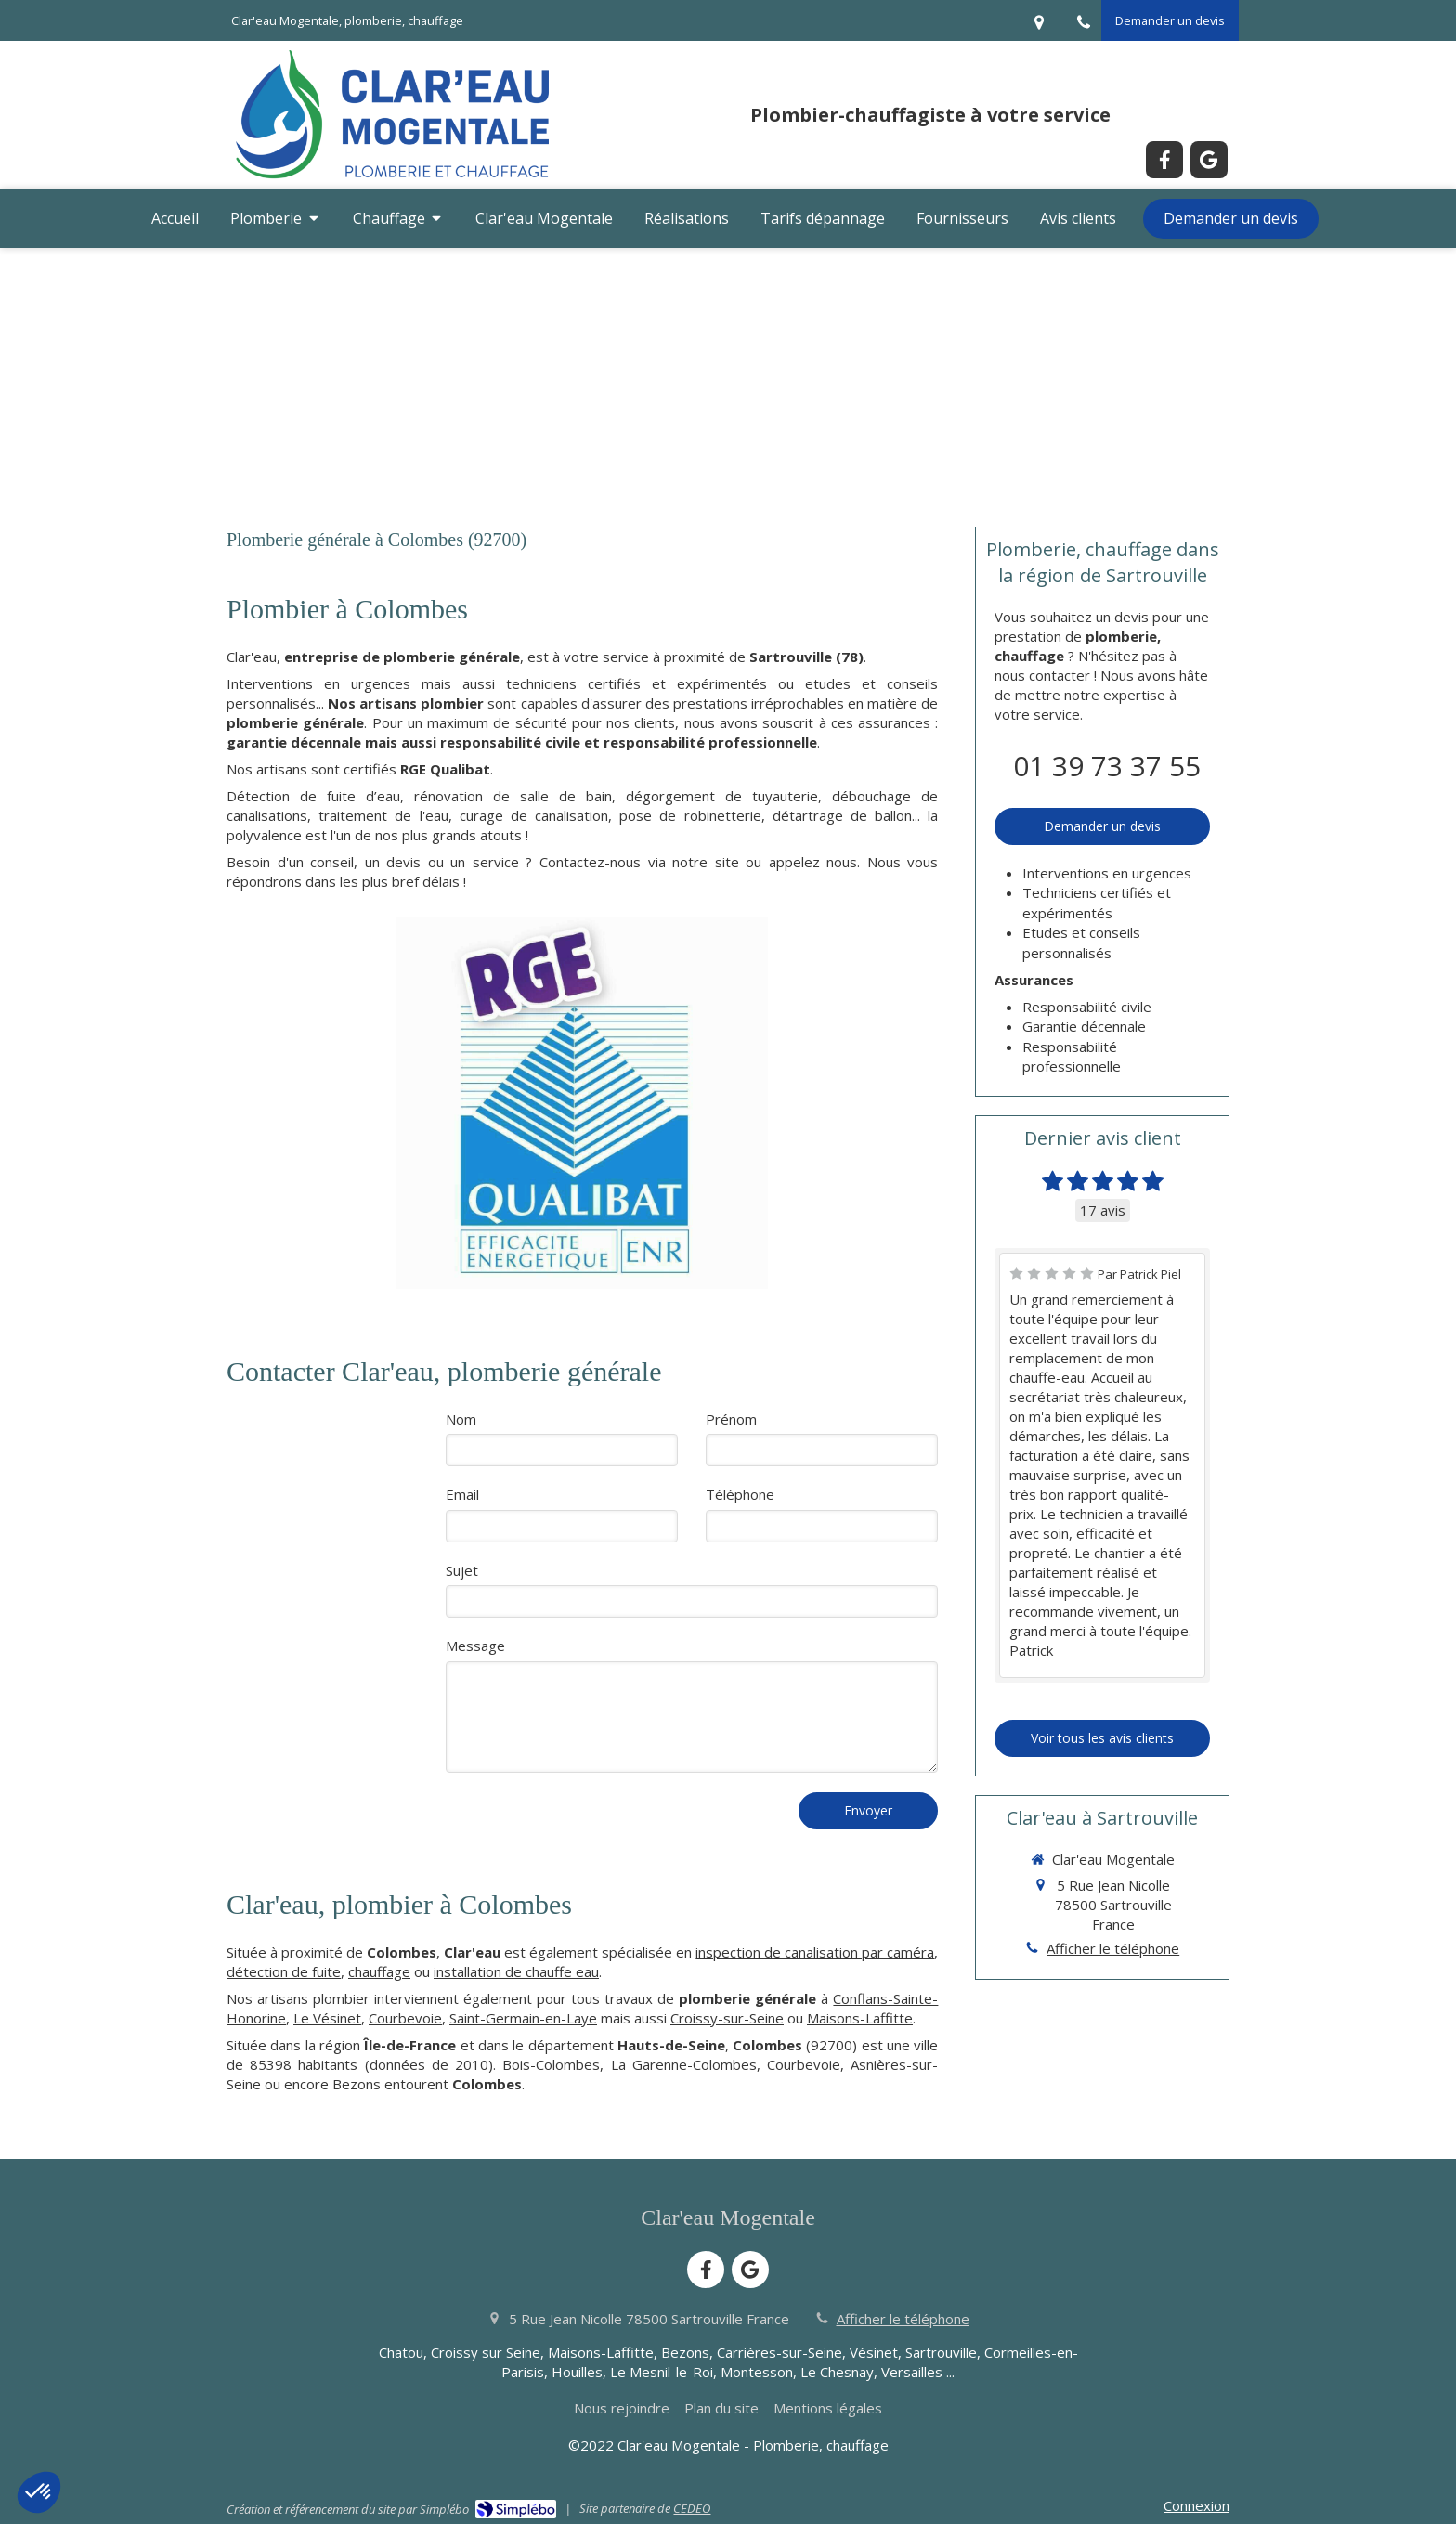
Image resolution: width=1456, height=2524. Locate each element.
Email (462, 1494)
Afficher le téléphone (1112, 1948)
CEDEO (691, 2508)
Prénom (731, 1419)
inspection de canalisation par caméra (815, 1952)
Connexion (1196, 2505)
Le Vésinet (327, 2018)
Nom (461, 1419)
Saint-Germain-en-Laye (523, 2018)
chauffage (379, 1971)
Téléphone (740, 1494)
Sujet (462, 1570)
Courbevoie (405, 2018)
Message (475, 1645)
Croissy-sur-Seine (727, 2018)
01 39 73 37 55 (1107, 766)
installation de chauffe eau (516, 1971)
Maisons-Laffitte (860, 2018)
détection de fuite (284, 1971)
